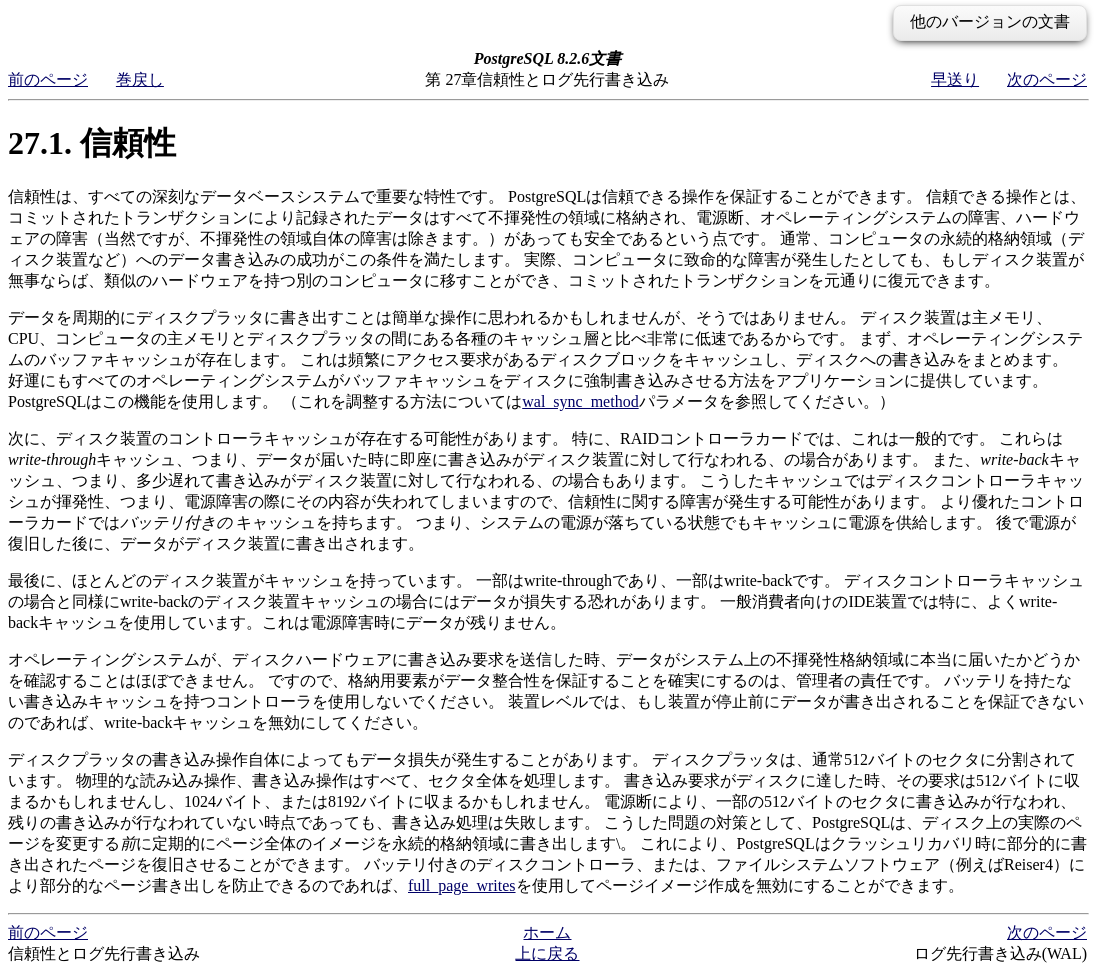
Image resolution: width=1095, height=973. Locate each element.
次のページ (1047, 79)
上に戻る (547, 953)
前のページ (48, 79)
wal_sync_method (580, 401)
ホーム (547, 932)
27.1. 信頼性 (92, 143)
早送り (955, 79)
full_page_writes (462, 885)
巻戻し (140, 79)
